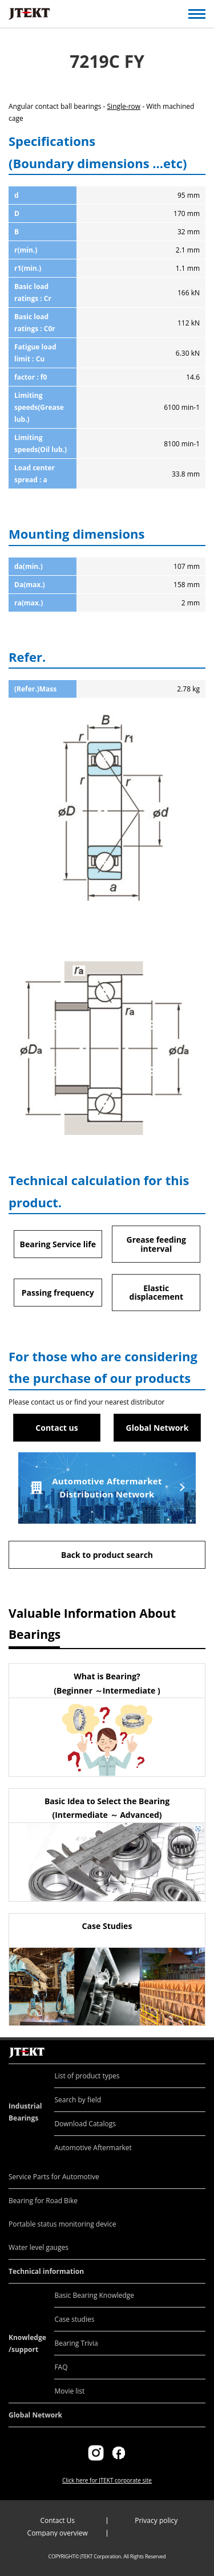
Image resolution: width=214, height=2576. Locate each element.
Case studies (74, 2319)
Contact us (56, 1427)
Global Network (157, 1427)
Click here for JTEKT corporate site (107, 2480)
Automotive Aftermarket (92, 2147)
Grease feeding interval (156, 1244)
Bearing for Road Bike (43, 2200)
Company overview (57, 2533)
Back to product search (107, 1554)
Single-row (124, 106)
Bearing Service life (58, 1244)
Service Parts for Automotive (54, 2177)
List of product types (86, 2076)
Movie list (69, 2391)
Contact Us (57, 2520)
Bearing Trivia (76, 2343)
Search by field (77, 2100)
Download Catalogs (85, 2124)
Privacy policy (156, 2520)
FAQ (60, 2367)
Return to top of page (192, 2040)
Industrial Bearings (25, 2112)
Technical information (46, 2271)
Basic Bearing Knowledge (94, 2295)
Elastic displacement (156, 1292)
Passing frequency (58, 1292)
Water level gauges (38, 2247)
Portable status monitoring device (62, 2224)
